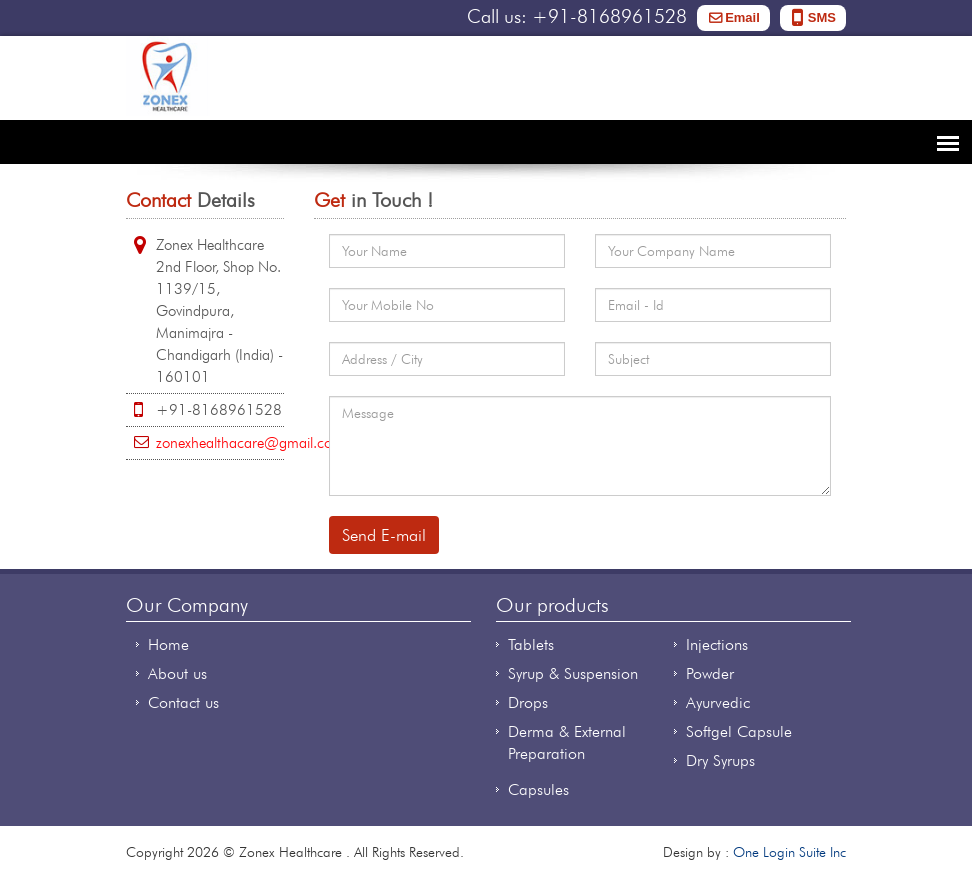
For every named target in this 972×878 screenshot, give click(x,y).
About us (177, 673)
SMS (822, 17)
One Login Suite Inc (789, 852)
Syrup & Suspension (573, 673)
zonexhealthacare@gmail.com (250, 443)
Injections (717, 644)
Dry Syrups (720, 760)
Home (168, 644)
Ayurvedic (718, 702)
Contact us (183, 702)
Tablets (531, 644)
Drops (528, 702)
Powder (710, 673)
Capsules (538, 789)
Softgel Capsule (739, 731)
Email (742, 17)
